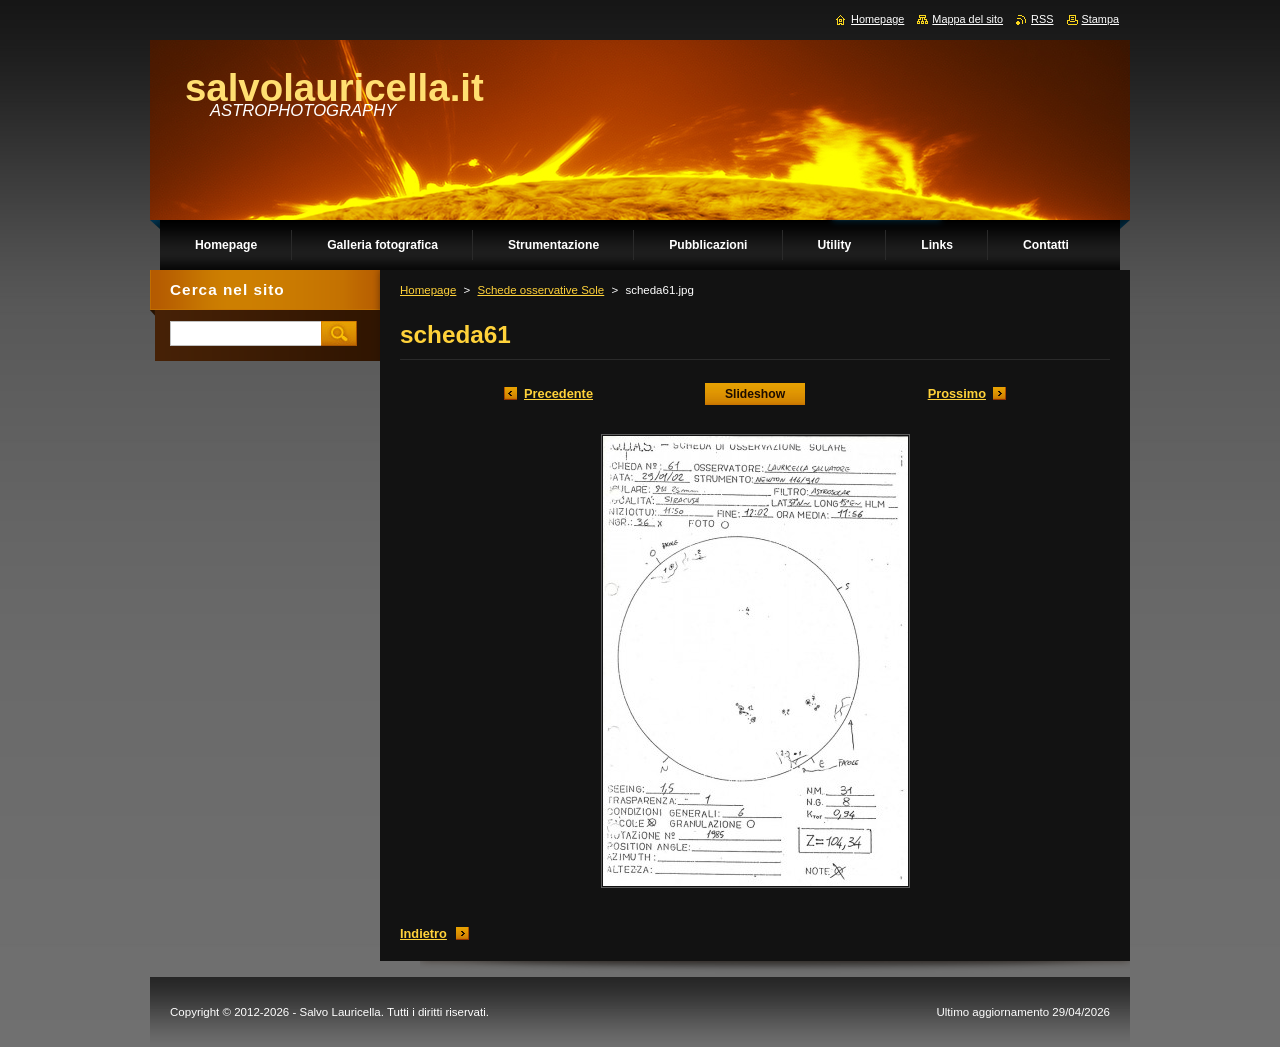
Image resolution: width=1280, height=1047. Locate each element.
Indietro (423, 933)
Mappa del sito (967, 19)
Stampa (1100, 19)
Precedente (558, 393)
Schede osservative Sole (540, 290)
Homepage (428, 290)
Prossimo (957, 393)
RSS (1042, 19)
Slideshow (755, 394)
